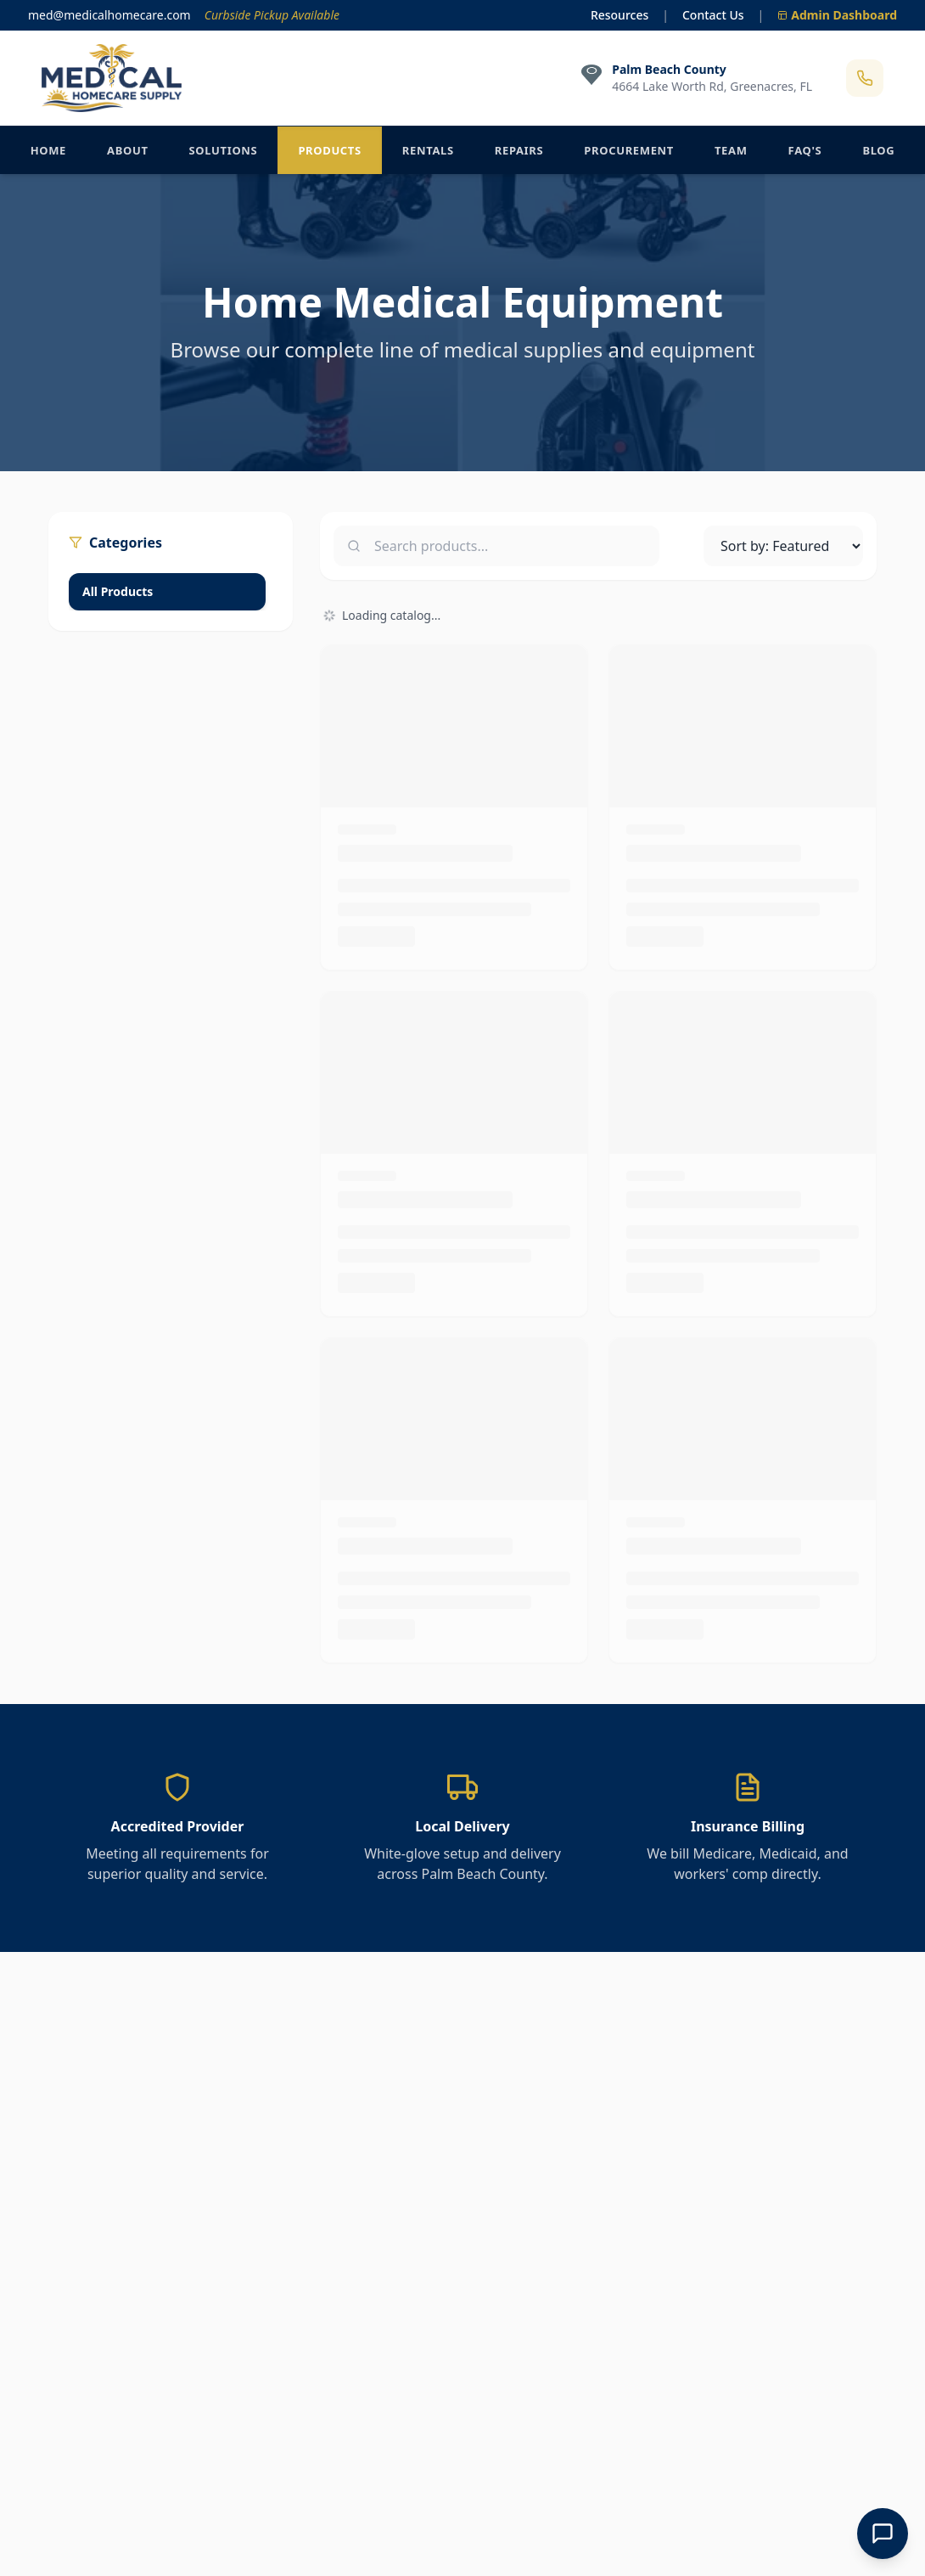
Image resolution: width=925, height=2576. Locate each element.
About (128, 150)
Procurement (629, 150)
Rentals (428, 150)
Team (731, 150)
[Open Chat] (882, 2533)
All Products (117, 591)
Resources (619, 15)
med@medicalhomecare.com (109, 15)
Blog (878, 150)
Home (48, 150)
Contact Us (713, 15)
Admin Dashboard (837, 15)
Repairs (519, 150)
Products (329, 150)
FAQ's (805, 150)
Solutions (223, 150)
